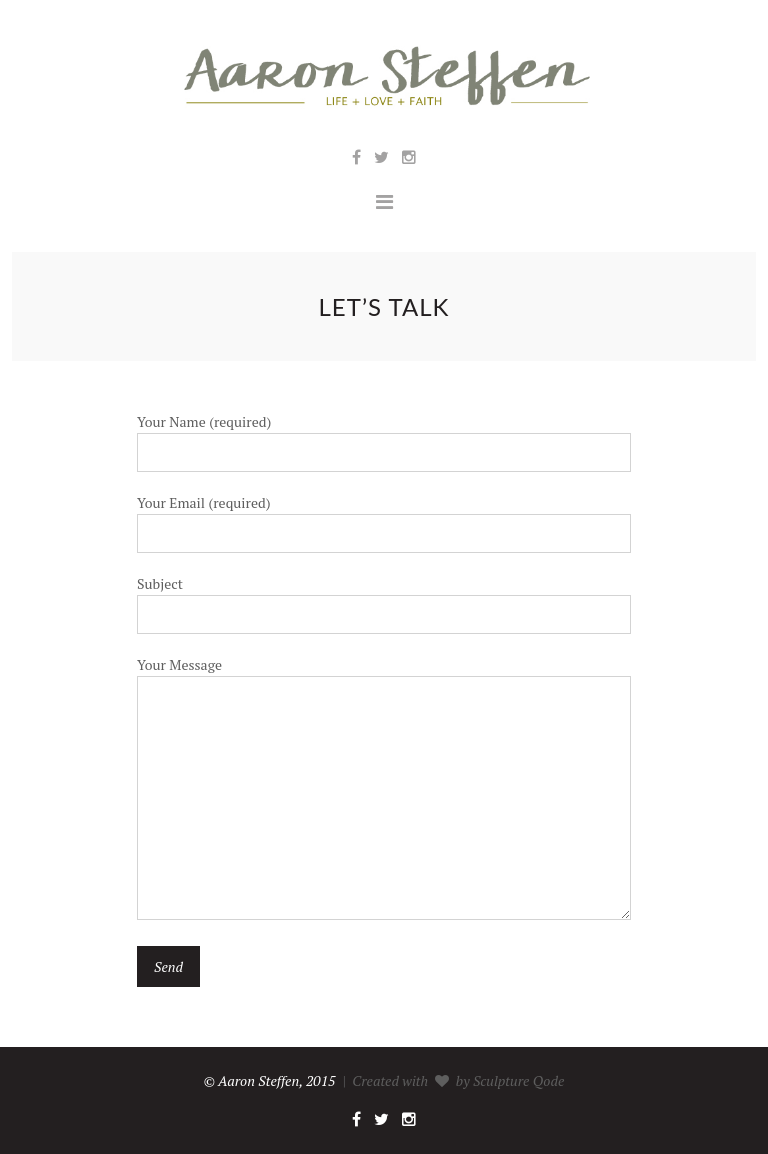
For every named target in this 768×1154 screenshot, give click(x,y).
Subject (384, 598)
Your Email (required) (384, 517)
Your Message (384, 789)
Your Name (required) (384, 436)
